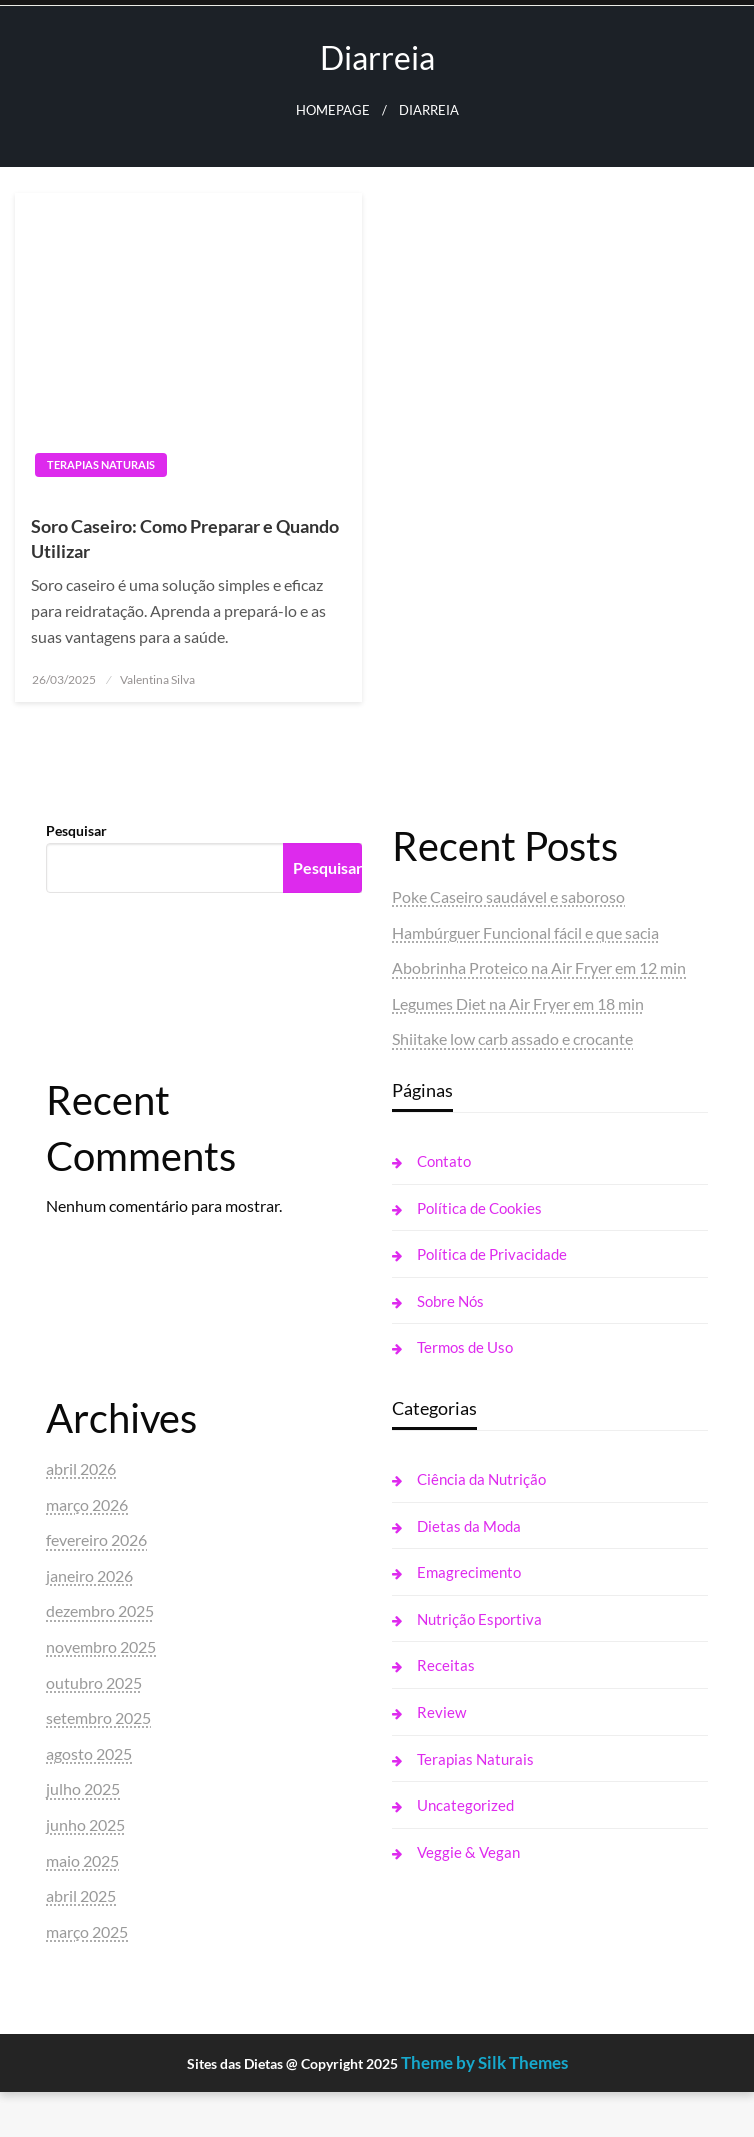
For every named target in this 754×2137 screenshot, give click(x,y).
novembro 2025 (101, 1646)
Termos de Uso (465, 1347)
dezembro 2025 (100, 1610)
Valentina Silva (157, 679)
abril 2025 (81, 1895)
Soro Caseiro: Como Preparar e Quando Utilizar (185, 538)
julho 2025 (83, 1788)
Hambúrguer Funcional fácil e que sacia (525, 932)
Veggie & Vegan (468, 1852)
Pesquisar (76, 830)
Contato (444, 1161)
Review (441, 1712)
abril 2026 (81, 1468)
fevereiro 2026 (96, 1539)
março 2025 (87, 1931)
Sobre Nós (450, 1301)
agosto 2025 (89, 1753)
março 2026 (87, 1504)
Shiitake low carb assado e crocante (512, 1038)
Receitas (446, 1665)
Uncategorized (465, 1805)
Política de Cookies (479, 1208)
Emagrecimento (469, 1572)
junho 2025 (85, 1824)
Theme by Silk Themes (484, 2062)
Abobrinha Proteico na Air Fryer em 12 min (539, 967)
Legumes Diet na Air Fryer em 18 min (518, 1003)
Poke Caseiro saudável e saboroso (508, 896)
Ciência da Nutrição (481, 1479)
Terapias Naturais (101, 464)
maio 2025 (82, 1860)
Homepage (333, 110)
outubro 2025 (94, 1682)
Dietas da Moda (469, 1526)
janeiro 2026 (89, 1575)
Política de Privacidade (492, 1254)
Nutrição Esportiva (479, 1619)
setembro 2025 (98, 1717)
